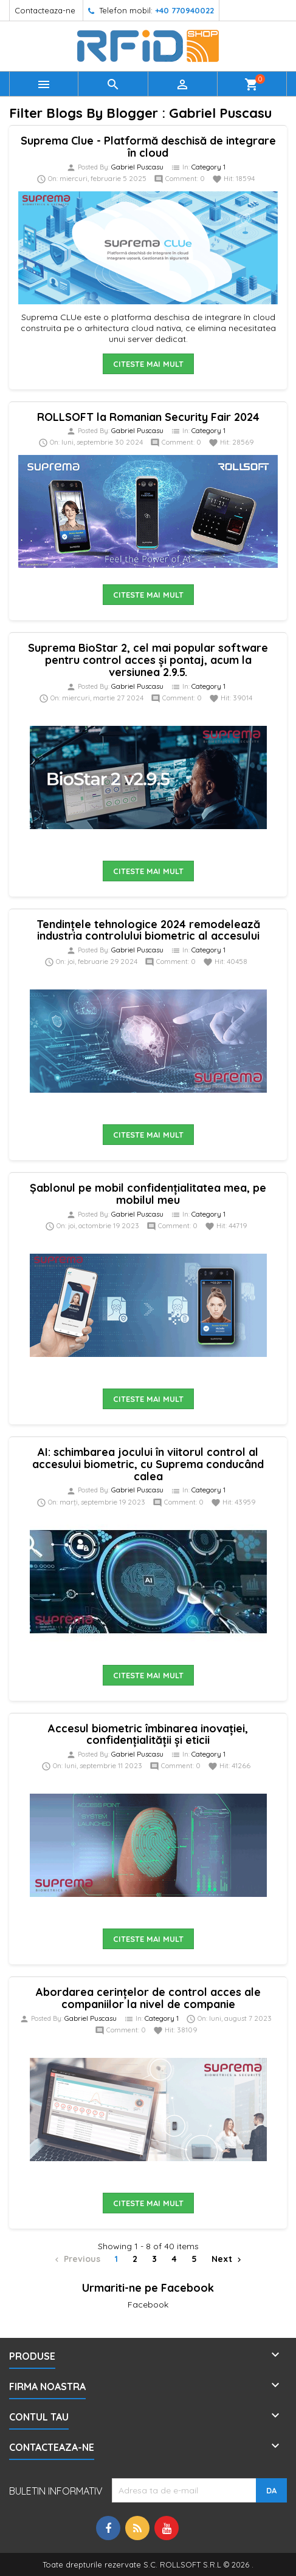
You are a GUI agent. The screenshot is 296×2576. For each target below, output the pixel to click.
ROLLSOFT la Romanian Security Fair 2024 (148, 417)
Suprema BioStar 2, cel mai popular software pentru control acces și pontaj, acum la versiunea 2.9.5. (148, 660)
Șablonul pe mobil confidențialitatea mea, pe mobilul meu (148, 1194)
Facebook (148, 2304)
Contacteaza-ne (45, 10)
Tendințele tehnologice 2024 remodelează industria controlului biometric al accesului (148, 930)
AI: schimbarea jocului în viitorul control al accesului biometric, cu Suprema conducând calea (148, 1464)
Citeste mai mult (148, 364)
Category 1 (208, 166)
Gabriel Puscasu (137, 166)
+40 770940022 (184, 10)
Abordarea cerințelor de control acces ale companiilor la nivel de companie (148, 1998)
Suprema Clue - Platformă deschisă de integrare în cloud (148, 147)
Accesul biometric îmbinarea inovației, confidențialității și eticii (148, 1734)
